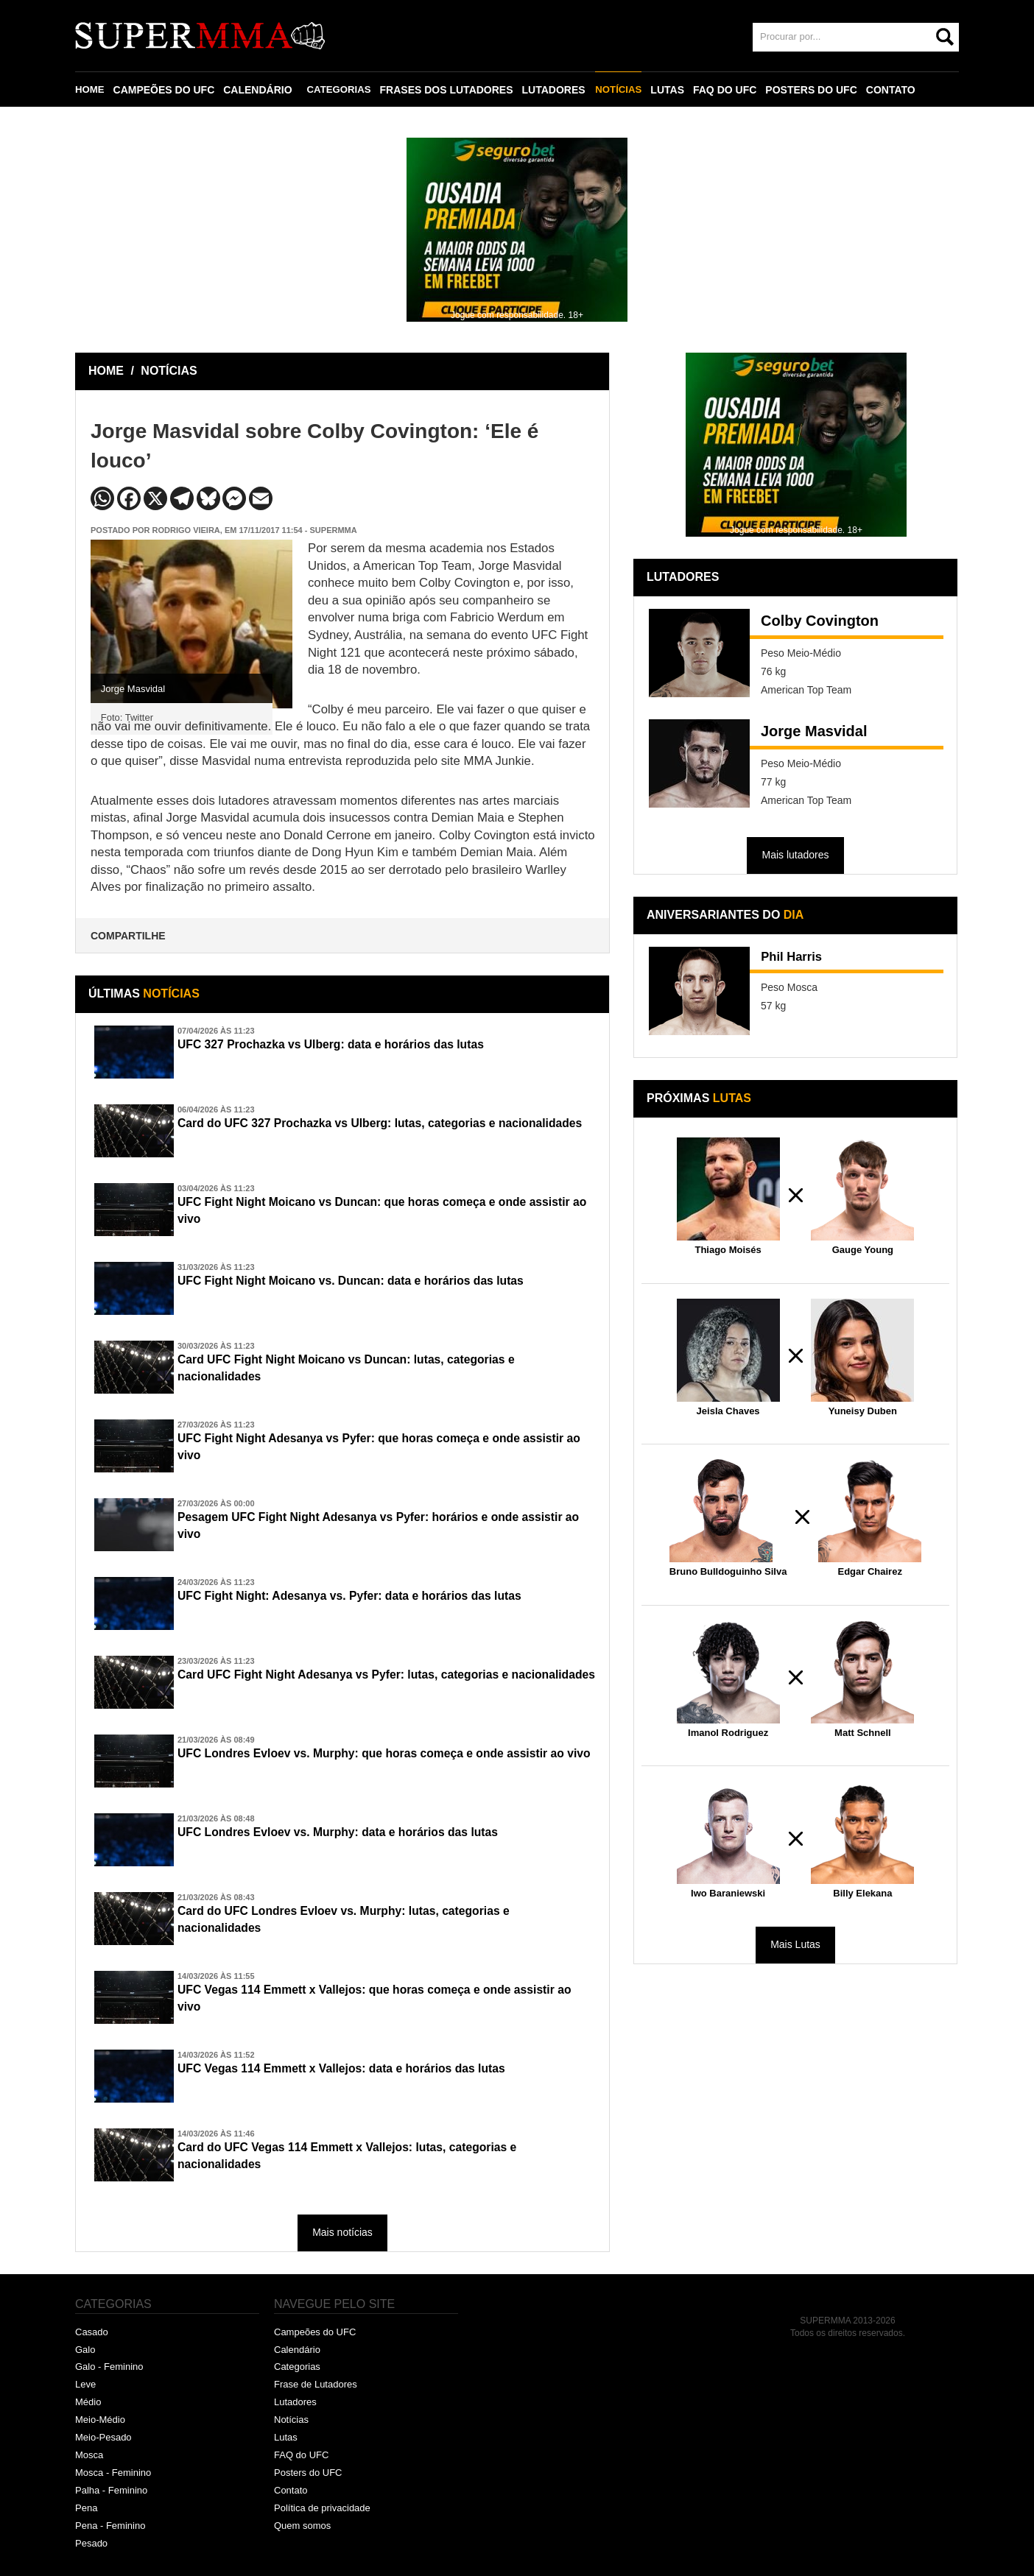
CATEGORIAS (342, 90)
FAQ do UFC (301, 2454)
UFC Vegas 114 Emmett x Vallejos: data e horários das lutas (365, 2069)
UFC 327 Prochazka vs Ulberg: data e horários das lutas (353, 1045)
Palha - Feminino (111, 2490)
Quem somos (302, 2525)
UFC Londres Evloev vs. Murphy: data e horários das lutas (361, 1833)
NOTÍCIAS (624, 90)
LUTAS (675, 90)
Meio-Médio (100, 2419)
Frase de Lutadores (315, 2384)
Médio (88, 2401)
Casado (91, 2331)
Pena (86, 2507)
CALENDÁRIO (259, 90)
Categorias (297, 2366)
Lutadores (295, 2401)
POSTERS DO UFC (818, 90)
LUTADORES (559, 90)
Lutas (286, 2437)
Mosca (89, 2454)
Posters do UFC (308, 2472)
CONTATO (898, 90)
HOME (90, 90)
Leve (85, 2384)
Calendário (297, 2349)
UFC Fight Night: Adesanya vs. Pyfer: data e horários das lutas (374, 1596)
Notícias (291, 2419)
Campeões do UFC (315, 2331)
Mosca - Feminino (113, 2472)
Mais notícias (342, 2232)
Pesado (91, 2543)
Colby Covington (820, 621)
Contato (291, 2490)
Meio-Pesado (103, 2437)
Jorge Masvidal (814, 731)
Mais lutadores (795, 855)
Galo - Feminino (109, 2366)
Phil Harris (797, 958)
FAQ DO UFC (732, 90)
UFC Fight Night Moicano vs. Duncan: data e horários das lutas (375, 1281)
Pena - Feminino (110, 2525)
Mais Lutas (795, 1944)
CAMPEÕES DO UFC (166, 90)
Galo (85, 2349)
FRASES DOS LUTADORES (451, 90)
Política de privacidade (322, 2507)
